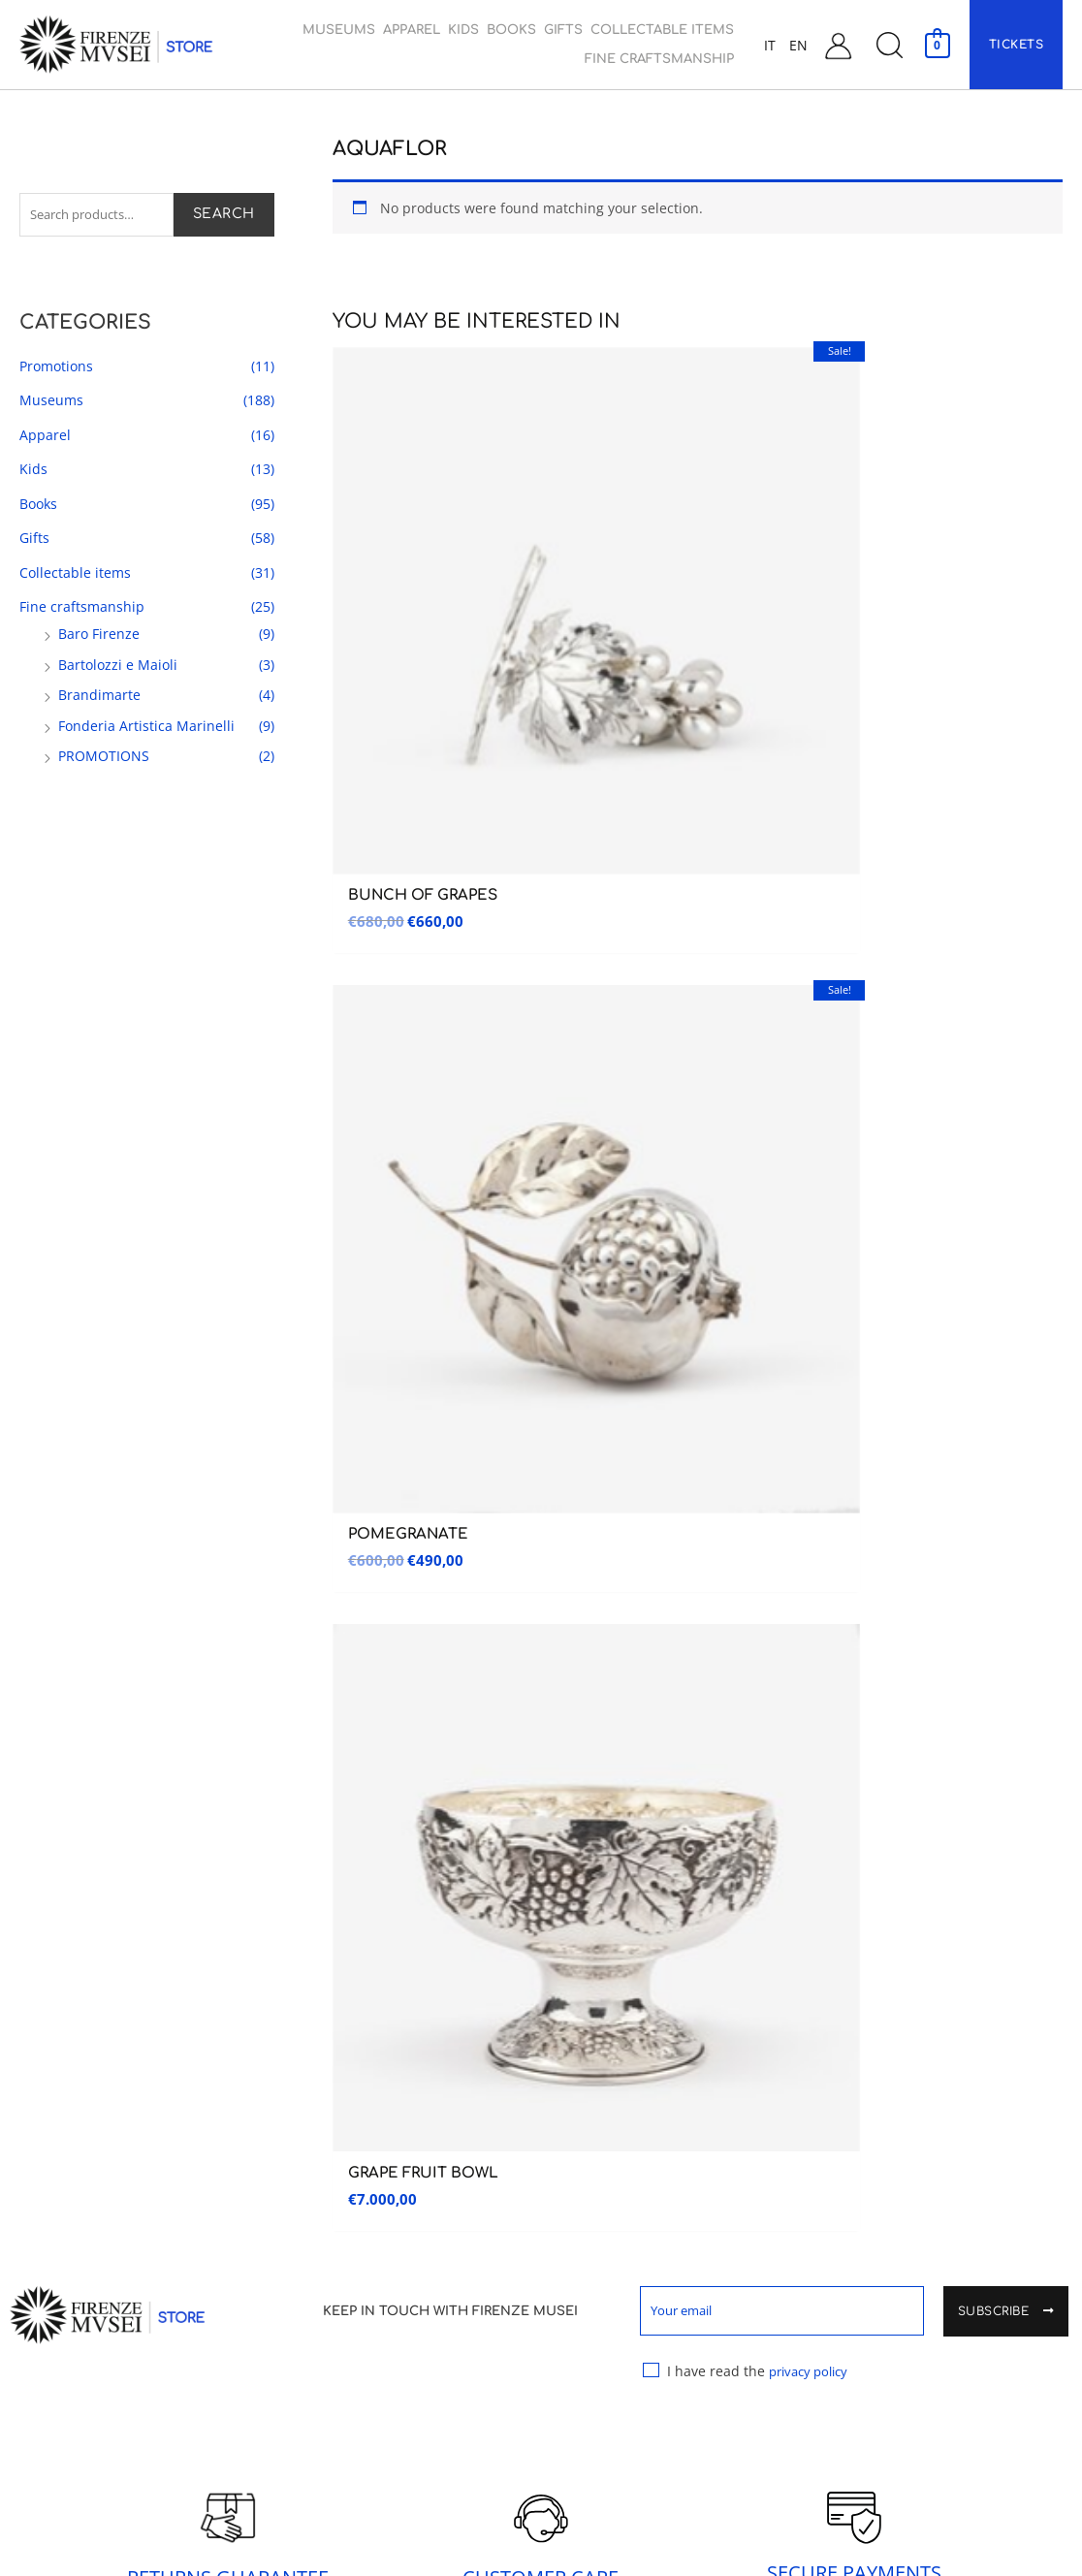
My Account (864, 2054)
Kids (33, 472)
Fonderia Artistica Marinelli (146, 728)
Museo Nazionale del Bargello (120, 2011)
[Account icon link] (838, 45)
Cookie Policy (869, 2369)
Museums (51, 404)
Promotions (56, 369)
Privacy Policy (869, 2326)
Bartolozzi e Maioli (117, 667)
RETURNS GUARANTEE (228, 1146)
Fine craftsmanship (81, 610)
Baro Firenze (99, 637)
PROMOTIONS (103, 759)
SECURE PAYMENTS (854, 1142)
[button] (889, 45)
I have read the (751, 945)
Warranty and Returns (898, 2239)
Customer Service (883, 1968)
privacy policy (815, 939)
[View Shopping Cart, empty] (937, 44)
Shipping (848, 2197)
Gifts (34, 541)
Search (224, 215)
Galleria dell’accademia (93, 1968)
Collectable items (75, 575)
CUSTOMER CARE (540, 1146)
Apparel (45, 438)
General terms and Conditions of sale (940, 2146)
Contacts (855, 2011)
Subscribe (1006, 882)
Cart (836, 2097)
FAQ (833, 2283)
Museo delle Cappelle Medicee (387, 1966)
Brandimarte (99, 698)
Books (38, 506)
